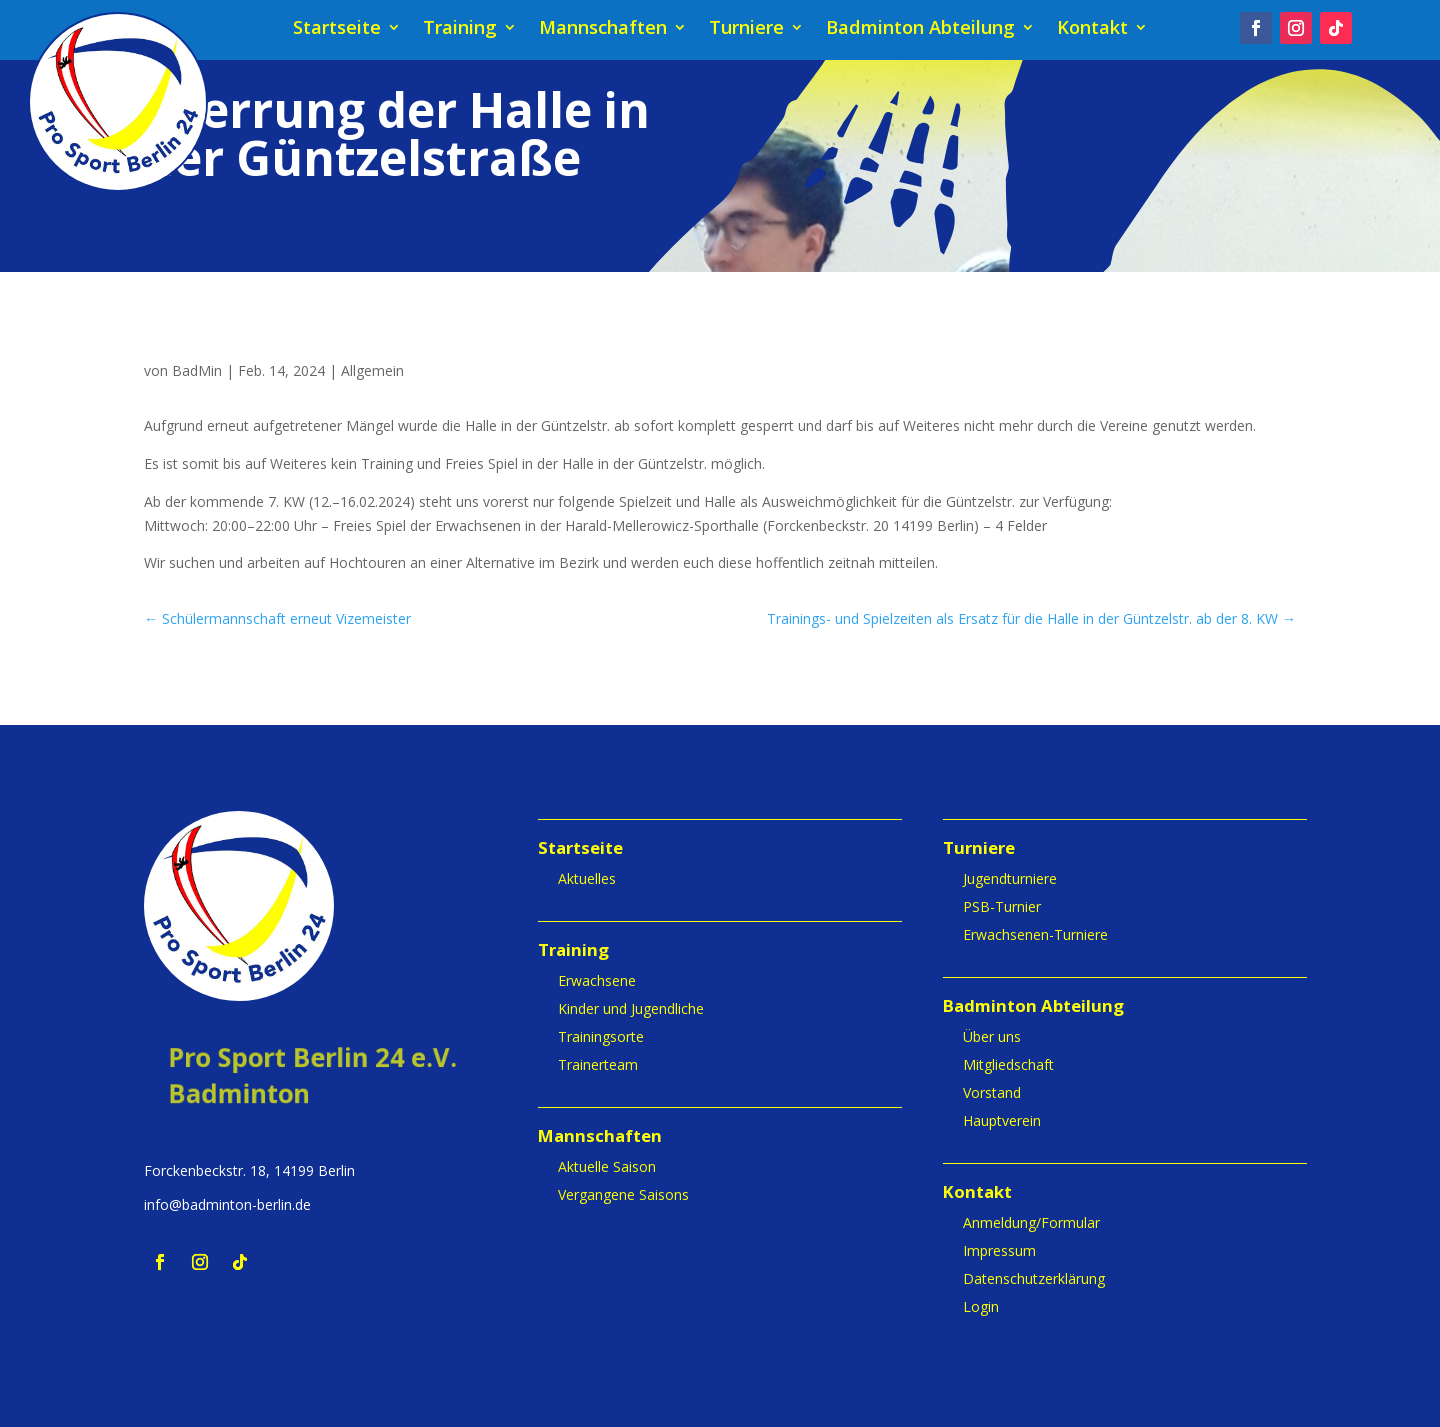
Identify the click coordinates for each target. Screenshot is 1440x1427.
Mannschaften (603, 29)
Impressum (999, 1250)
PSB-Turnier (1002, 906)
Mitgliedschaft (1008, 1064)
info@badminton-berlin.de (227, 1204)
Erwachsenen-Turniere (1035, 934)
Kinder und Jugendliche (631, 1008)
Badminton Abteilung (920, 29)
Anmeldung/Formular (1031, 1222)
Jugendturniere (1010, 878)
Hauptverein (1002, 1120)
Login (981, 1306)
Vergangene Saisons (623, 1194)
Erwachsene (597, 980)
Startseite (337, 29)
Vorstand (992, 1092)
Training (460, 29)
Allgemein (372, 370)
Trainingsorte (601, 1036)
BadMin (197, 370)
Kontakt (1092, 29)
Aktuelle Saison (607, 1166)
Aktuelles (587, 878)
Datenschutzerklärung (1034, 1278)
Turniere (746, 29)
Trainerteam (598, 1064)
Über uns (992, 1036)
